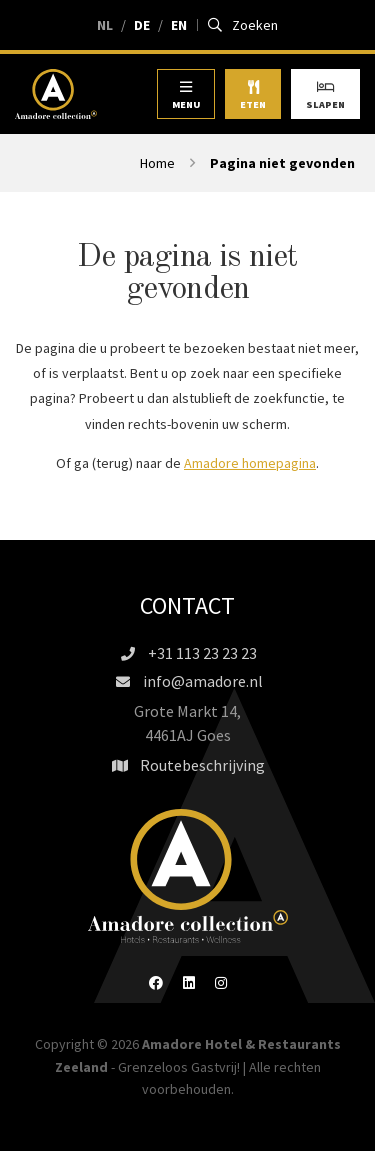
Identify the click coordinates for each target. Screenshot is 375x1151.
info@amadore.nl (188, 681)
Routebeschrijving (187, 765)
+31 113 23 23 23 (187, 653)
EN (179, 25)
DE (142, 25)
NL (105, 25)
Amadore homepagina (250, 463)
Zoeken (243, 25)
